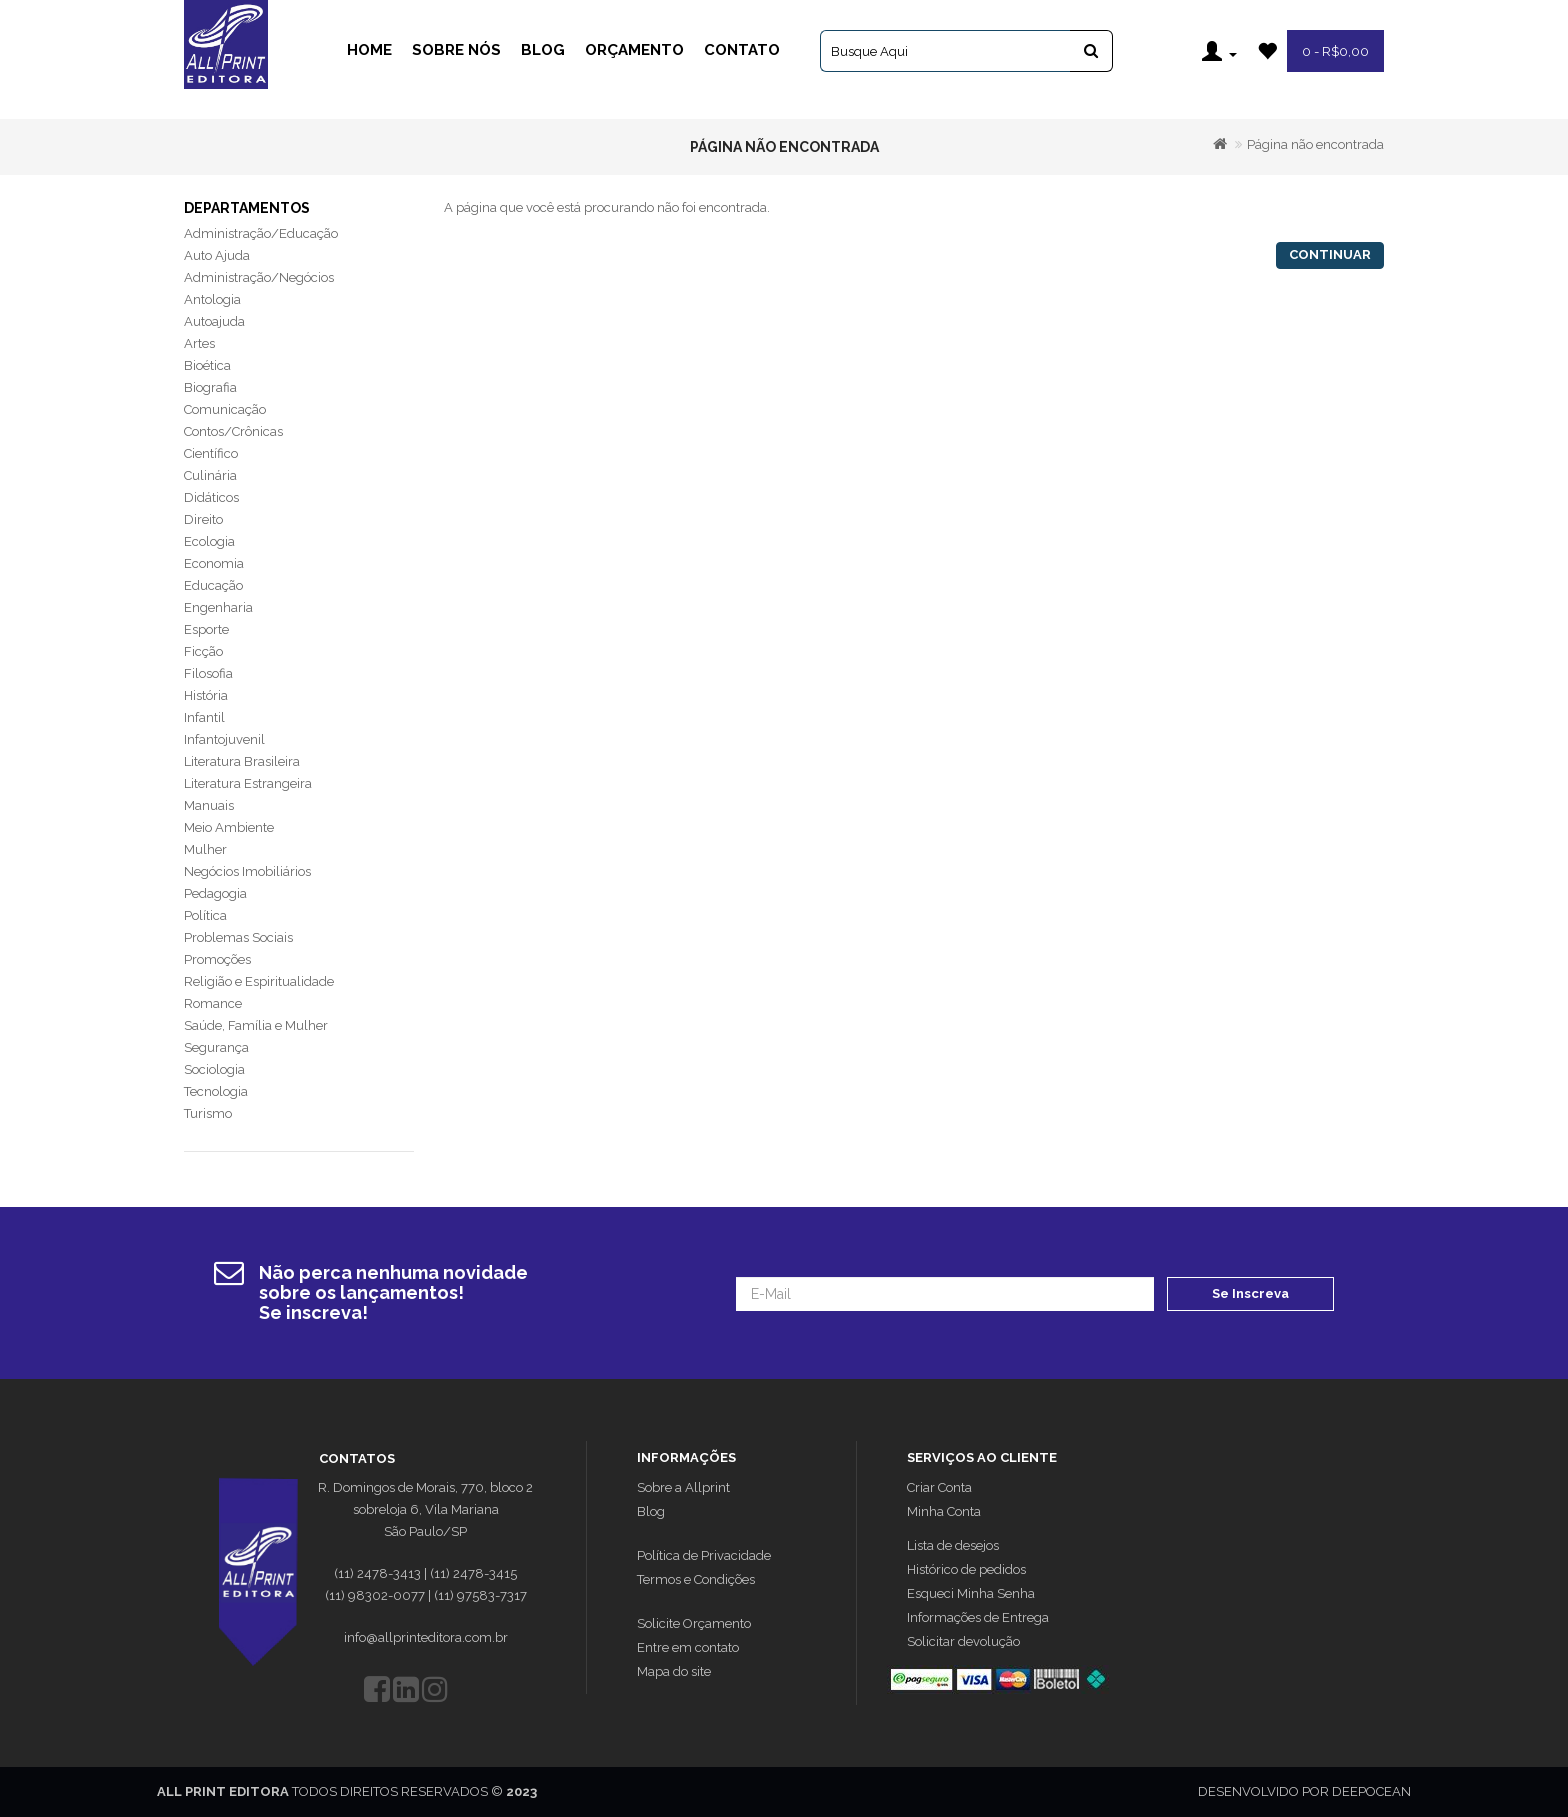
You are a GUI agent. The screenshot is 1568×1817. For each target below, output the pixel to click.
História (206, 695)
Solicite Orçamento (694, 1623)
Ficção (203, 651)
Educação (213, 585)
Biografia (210, 387)
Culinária (210, 475)
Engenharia (218, 607)
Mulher (205, 849)
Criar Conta (939, 1487)
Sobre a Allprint (683, 1487)
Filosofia (208, 673)
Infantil (204, 717)
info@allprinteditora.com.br (426, 1637)
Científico (211, 453)
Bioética (207, 365)
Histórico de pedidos (966, 1569)
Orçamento (634, 50)
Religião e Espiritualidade (259, 981)
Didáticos (211, 497)
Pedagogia (215, 893)
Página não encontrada (1315, 144)
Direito (203, 519)
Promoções (217, 959)
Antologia (212, 299)
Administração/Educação (261, 233)
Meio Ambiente (229, 827)
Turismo (208, 1113)
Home (369, 50)
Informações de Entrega (978, 1617)
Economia (214, 563)
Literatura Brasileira (242, 761)
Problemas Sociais (238, 937)
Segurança (216, 1047)
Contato (742, 50)
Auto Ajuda (217, 255)
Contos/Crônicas (233, 431)
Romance (213, 1003)
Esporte (206, 629)
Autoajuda (214, 321)
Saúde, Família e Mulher (256, 1025)
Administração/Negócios (259, 277)
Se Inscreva (1250, 1293)
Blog (543, 50)
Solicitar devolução (963, 1641)
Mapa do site (674, 1671)
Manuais (209, 805)
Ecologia (209, 541)
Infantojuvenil (224, 739)
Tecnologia (216, 1091)
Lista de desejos (953, 1545)
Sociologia (214, 1069)
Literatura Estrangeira (248, 783)
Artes (199, 343)
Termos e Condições (696, 1579)
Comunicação (225, 409)
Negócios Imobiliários (247, 871)
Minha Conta (944, 1511)
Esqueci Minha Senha (971, 1593)
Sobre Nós (456, 50)
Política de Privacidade (704, 1555)
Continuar (1330, 254)
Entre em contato (688, 1647)
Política (205, 915)
